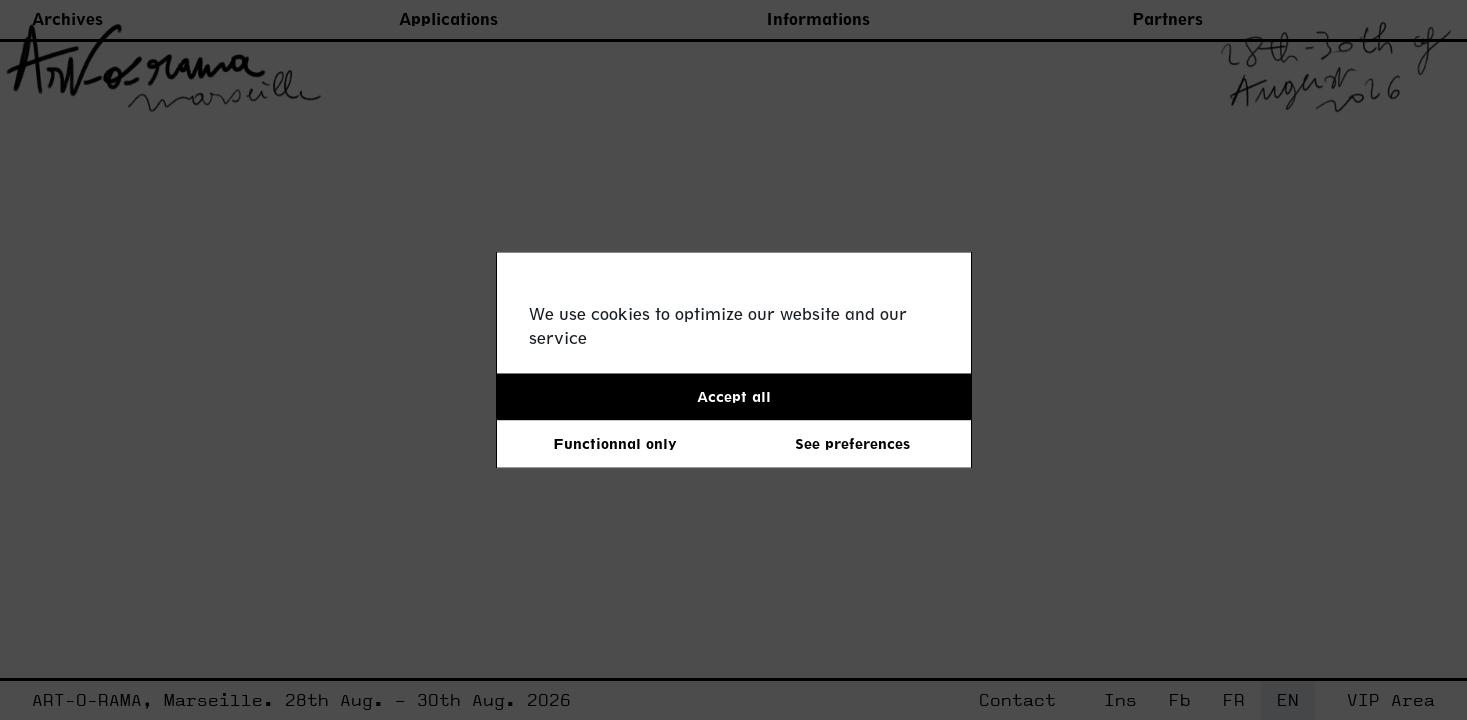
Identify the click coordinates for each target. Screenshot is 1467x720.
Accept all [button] (734, 396)
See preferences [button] (852, 443)
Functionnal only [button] (615, 443)
